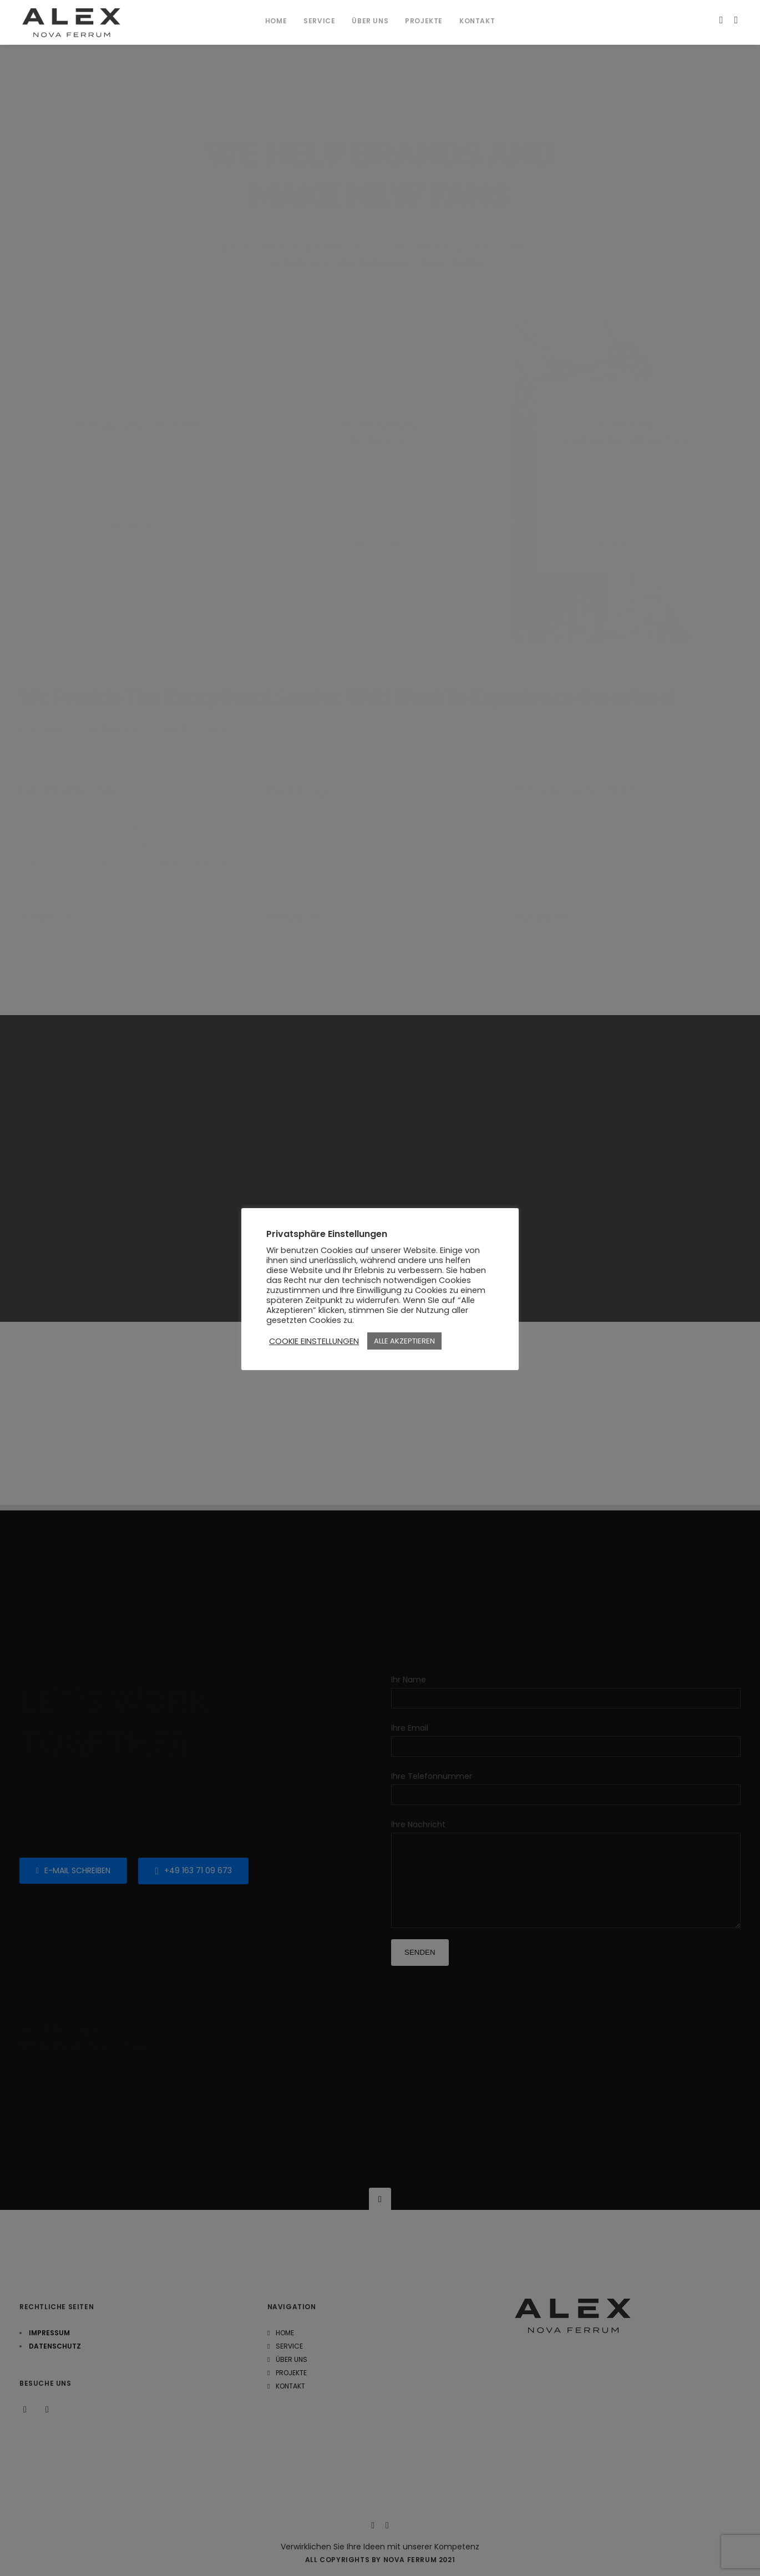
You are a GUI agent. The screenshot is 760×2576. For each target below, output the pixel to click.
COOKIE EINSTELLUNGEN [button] (314, 1341)
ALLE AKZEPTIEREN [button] (404, 1341)
